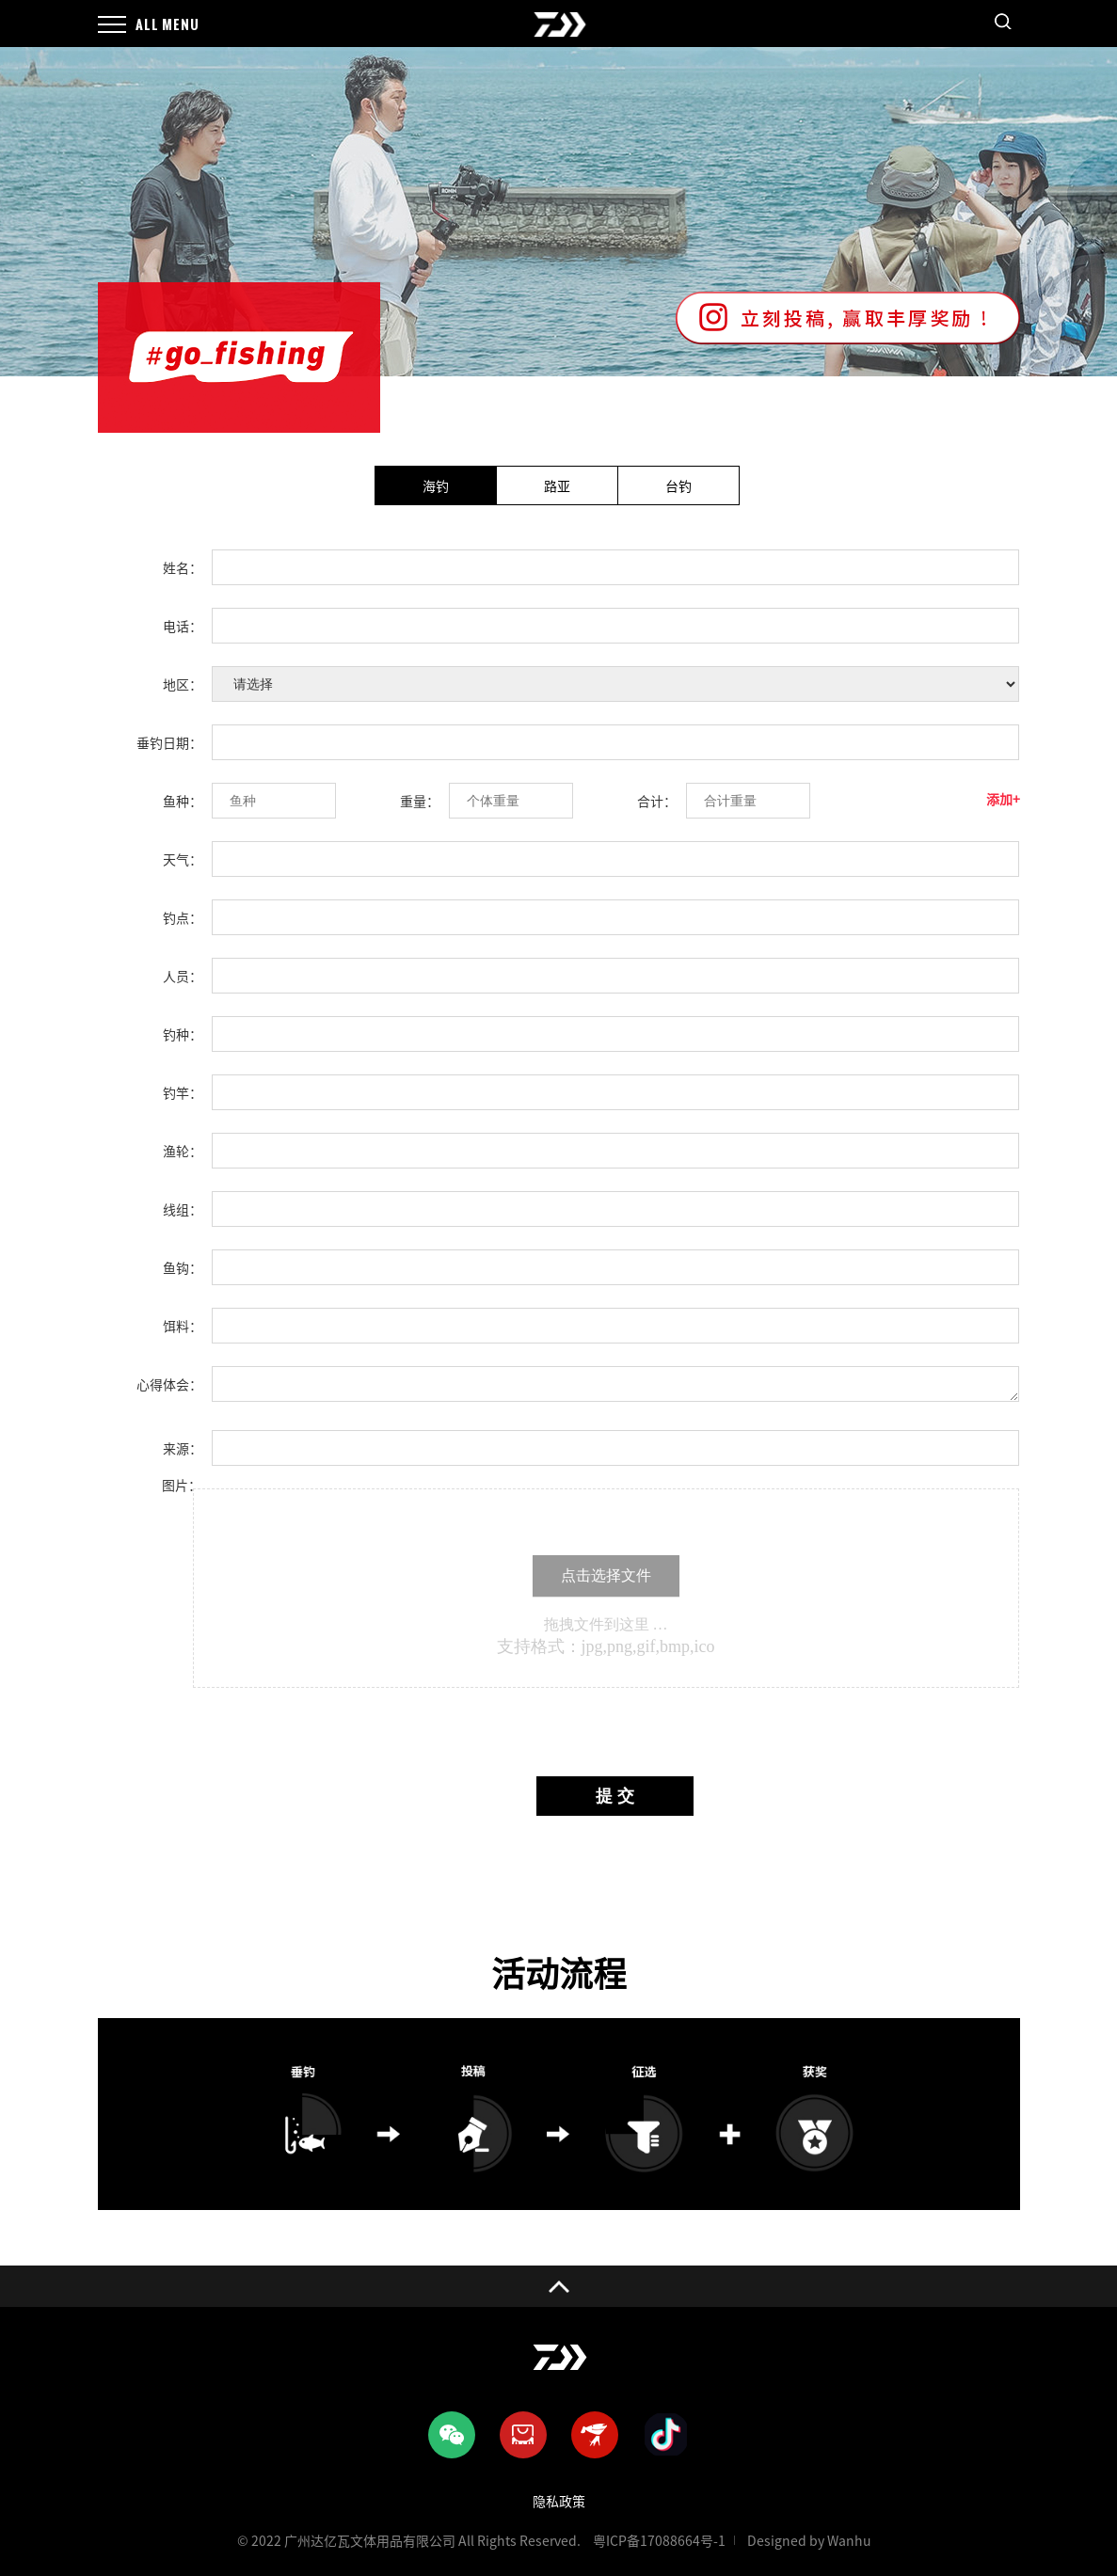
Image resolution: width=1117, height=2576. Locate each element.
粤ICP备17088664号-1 (659, 2541)
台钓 (678, 486)
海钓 (436, 486)
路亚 (557, 486)
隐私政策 (559, 2501)
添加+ (1003, 799)
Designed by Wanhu (809, 2541)
